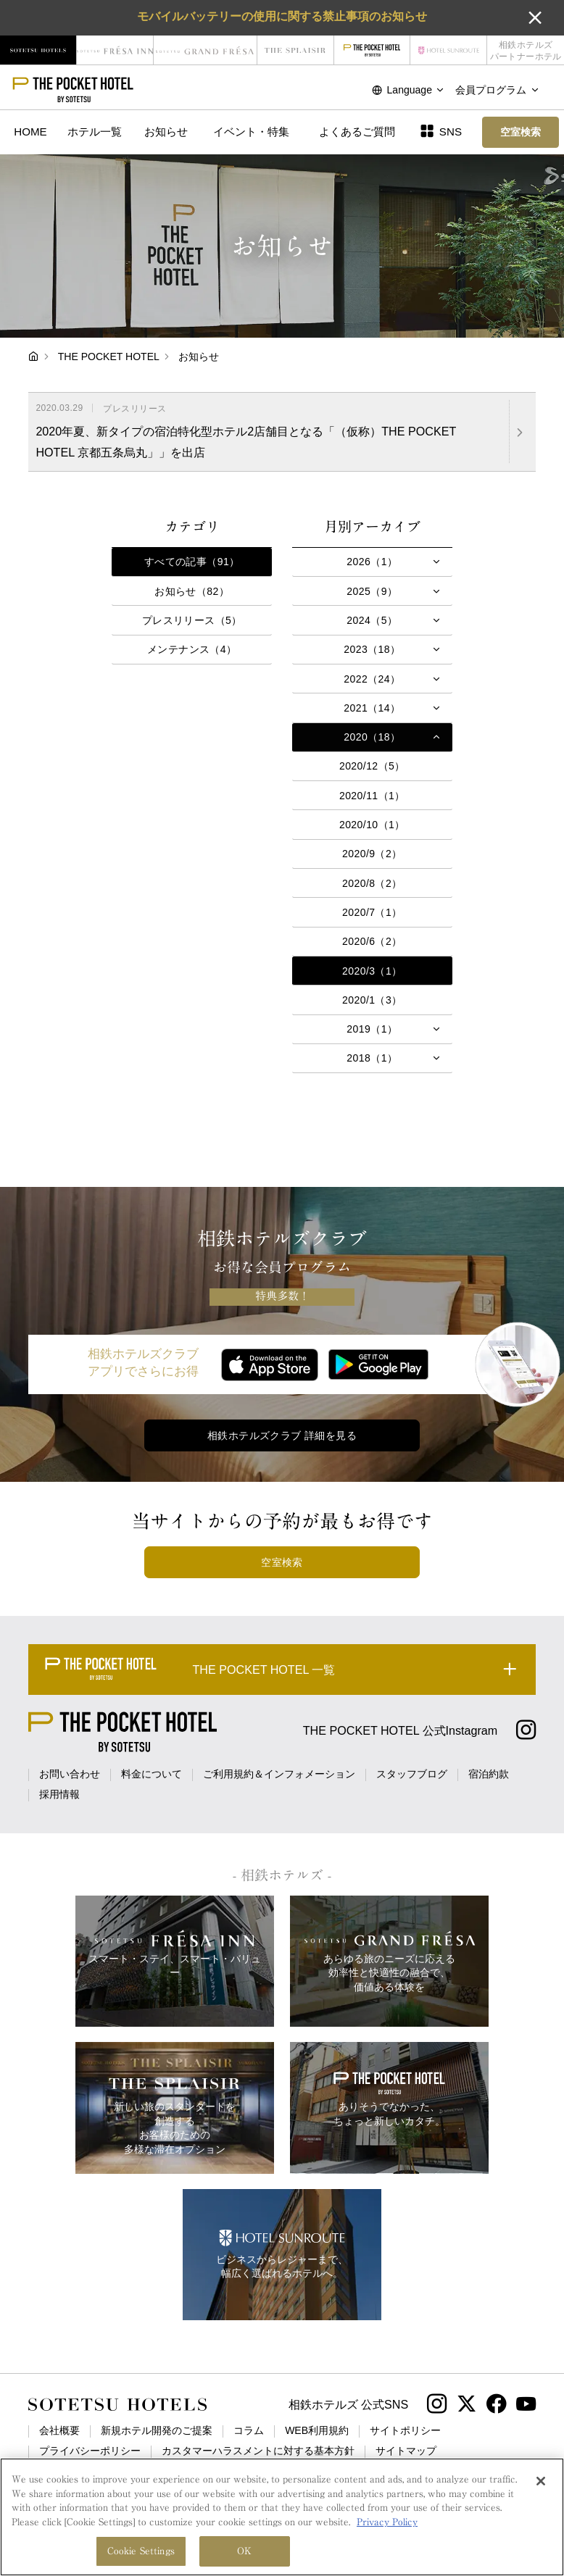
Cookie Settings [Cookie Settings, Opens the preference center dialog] (141, 2551)
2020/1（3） (372, 1000)
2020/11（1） (372, 795)
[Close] (541, 2482)
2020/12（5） (372, 766)
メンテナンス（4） (192, 649)
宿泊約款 (488, 1774)
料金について (151, 1774)
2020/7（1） (372, 912)
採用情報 (59, 1794)
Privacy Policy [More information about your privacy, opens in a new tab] (387, 2522)
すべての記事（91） (192, 561)
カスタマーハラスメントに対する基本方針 (258, 2451)
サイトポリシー (405, 2430)
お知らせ (166, 131)
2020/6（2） (372, 941)
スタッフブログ (411, 1774)
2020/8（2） (372, 883)
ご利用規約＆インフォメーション (279, 1774)
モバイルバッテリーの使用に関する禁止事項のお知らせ (282, 15)
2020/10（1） (372, 824)
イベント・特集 (251, 131)
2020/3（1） (372, 971)
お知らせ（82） (191, 591)
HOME (30, 131)
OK (244, 2551)
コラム (248, 2430)
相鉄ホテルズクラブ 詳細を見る (282, 1435)
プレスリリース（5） (192, 620)
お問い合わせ (69, 1774)
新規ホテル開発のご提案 (156, 2430)
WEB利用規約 (317, 2430)
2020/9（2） (372, 853)
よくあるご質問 (357, 131)
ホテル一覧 (94, 131)
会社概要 (59, 2430)
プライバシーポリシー (90, 2451)
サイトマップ (406, 2451)
